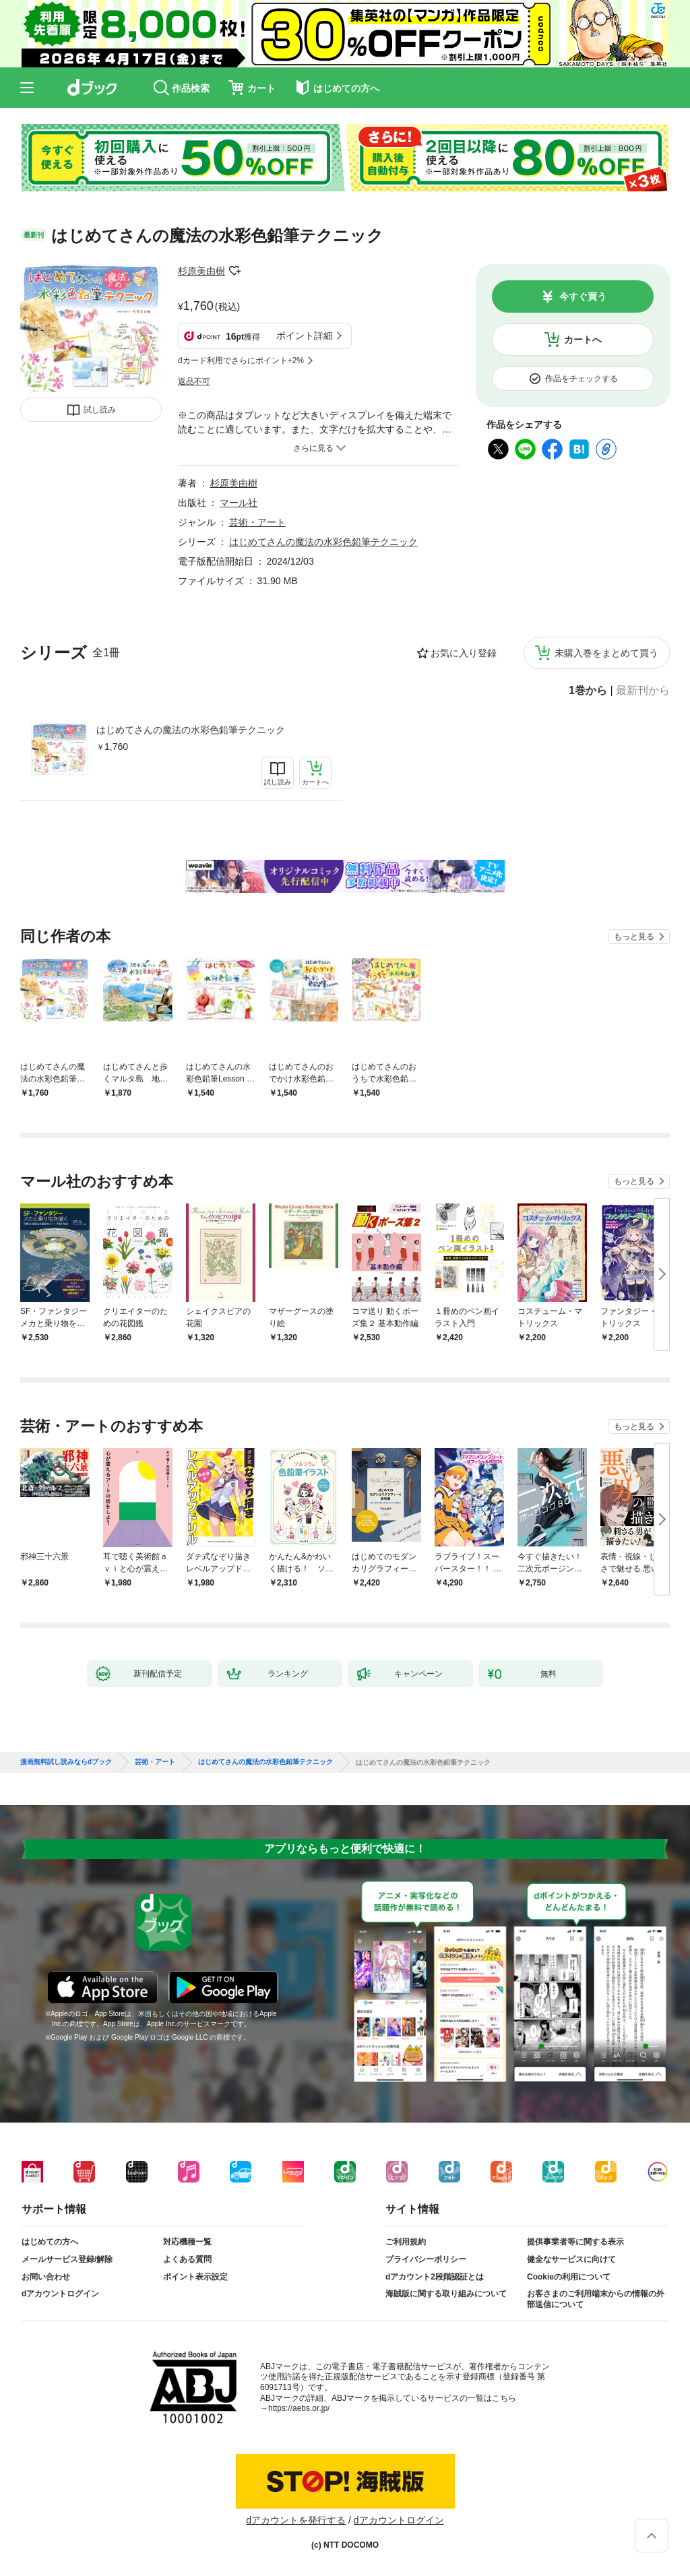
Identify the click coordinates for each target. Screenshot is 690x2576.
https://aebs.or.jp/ (299, 2408)
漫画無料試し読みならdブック (66, 1762)
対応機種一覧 (187, 2242)
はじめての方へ (50, 2242)
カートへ (583, 339)
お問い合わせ (46, 2277)
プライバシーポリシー (425, 2259)
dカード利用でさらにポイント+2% (241, 360)
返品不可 (194, 381)
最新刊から (643, 690)
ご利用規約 (405, 2242)
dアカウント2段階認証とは (434, 2277)
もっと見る (634, 936)
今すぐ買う (582, 296)
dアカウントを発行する (296, 2520)
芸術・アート (257, 522)
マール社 (238, 502)
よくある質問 (187, 2259)
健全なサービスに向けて (571, 2259)
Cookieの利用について (568, 2277)
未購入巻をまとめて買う (606, 653)
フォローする (234, 271)
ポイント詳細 (304, 335)
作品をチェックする (581, 378)
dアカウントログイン (60, 2293)
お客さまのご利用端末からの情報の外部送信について (595, 2299)
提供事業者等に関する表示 (575, 2242)
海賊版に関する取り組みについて (446, 2293)
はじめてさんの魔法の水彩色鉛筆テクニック (190, 729)
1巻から (588, 690)
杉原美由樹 (201, 270)
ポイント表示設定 (195, 2277)
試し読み (100, 409)
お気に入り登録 (464, 653)
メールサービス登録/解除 (67, 2259)
